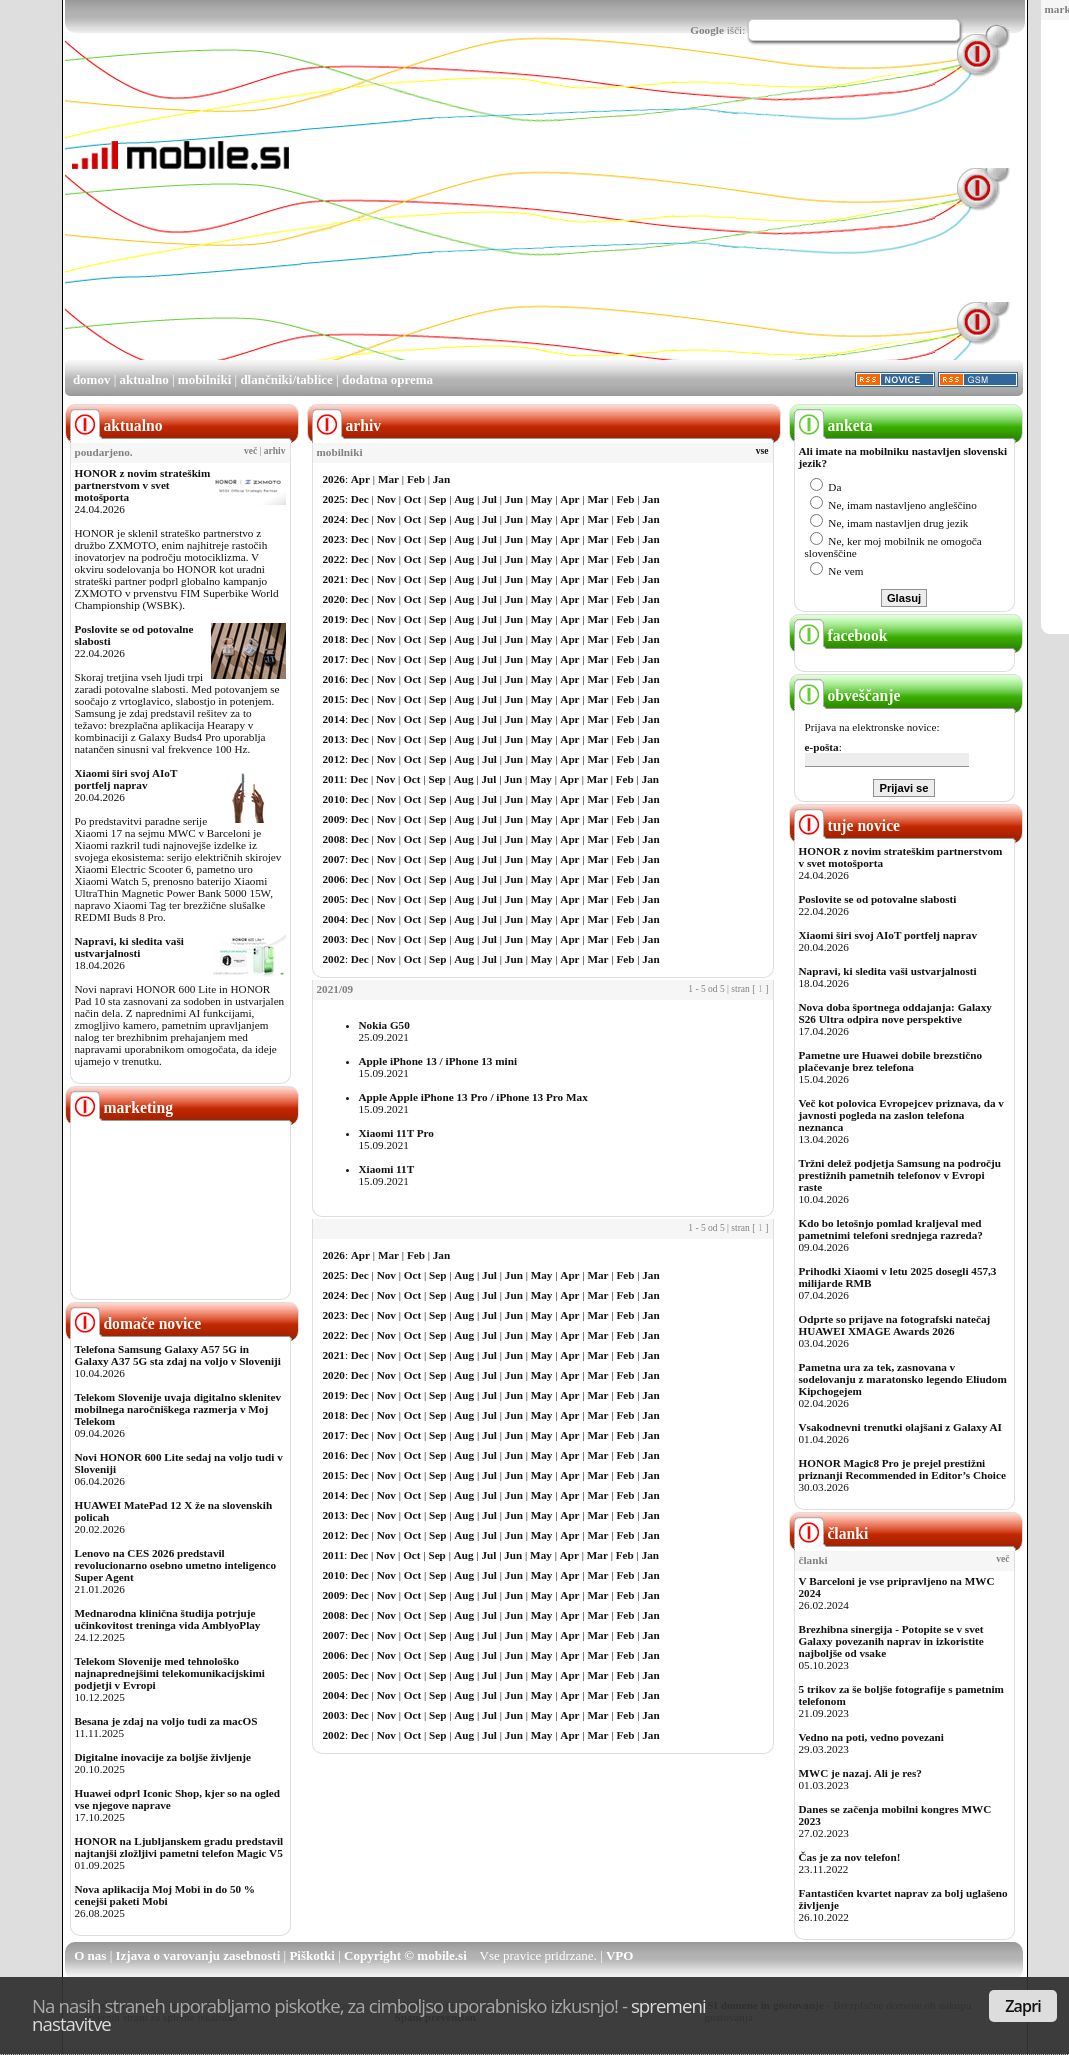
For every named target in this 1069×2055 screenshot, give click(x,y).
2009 (334, 819)
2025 (334, 499)
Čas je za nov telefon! (850, 1857)
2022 (334, 559)
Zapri (1023, 2006)
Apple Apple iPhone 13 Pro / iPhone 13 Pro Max (473, 1097)
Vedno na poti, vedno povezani (871, 1737)
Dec (360, 499)
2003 (334, 939)
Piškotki (312, 1955)
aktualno (144, 379)
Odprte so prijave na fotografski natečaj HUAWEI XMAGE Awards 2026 (895, 1325)
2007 (334, 859)
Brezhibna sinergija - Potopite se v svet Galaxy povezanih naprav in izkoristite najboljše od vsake (891, 1641)
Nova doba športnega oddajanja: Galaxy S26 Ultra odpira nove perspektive (895, 1013)
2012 (334, 759)
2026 (334, 479)
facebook (841, 635)
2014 (334, 719)
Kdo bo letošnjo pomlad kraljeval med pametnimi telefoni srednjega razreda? (891, 1229)
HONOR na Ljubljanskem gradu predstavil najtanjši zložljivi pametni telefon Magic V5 (179, 1847)
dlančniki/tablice (286, 379)
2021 (334, 579)
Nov (386, 499)
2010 (334, 799)
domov (92, 379)
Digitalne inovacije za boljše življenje (163, 1757)
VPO (619, 1955)
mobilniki (204, 379)
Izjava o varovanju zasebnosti (198, 1955)
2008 (334, 839)
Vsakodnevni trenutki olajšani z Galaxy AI (900, 1427)
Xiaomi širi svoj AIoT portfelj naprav (126, 779)
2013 (334, 739)
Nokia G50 (384, 1025)
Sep (437, 499)
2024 (334, 519)
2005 (334, 899)
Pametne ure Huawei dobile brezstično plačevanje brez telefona (891, 1061)
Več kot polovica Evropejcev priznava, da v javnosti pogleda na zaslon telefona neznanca (901, 1115)
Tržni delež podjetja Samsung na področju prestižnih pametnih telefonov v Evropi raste (900, 1175)
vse (762, 451)
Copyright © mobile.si (405, 1955)
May (542, 499)
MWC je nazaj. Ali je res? (860, 1773)
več (250, 451)
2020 (334, 599)
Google (707, 30)
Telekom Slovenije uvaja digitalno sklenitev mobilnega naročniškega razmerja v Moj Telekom (178, 1409)
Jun (514, 499)
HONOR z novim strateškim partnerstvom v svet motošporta (143, 485)
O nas (90, 1955)
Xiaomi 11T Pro (396, 1133)
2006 (334, 879)
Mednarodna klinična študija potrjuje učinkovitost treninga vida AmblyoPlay (168, 1619)
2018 (334, 639)
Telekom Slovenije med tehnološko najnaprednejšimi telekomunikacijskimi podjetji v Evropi (170, 1673)
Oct (412, 499)
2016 (334, 679)
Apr (360, 479)
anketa (833, 425)
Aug (464, 499)
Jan (441, 479)
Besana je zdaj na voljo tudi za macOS (166, 1721)
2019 (334, 619)
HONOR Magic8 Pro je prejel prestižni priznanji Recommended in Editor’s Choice (902, 1469)
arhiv (275, 451)
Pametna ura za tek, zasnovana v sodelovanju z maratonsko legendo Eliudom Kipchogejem (903, 1379)
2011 (334, 779)
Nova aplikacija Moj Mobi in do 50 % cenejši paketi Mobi (165, 1895)
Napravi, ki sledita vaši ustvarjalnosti (129, 947)
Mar (388, 479)
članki (831, 1533)
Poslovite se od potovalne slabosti (878, 899)
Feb (416, 479)
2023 (334, 539)
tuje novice (847, 825)
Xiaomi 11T (387, 1169)
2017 (334, 659)
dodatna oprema (387, 379)
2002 (334, 959)
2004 (334, 919)
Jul (489, 499)
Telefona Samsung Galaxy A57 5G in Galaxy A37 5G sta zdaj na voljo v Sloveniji (178, 1355)
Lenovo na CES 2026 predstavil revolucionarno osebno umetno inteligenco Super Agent (175, 1565)
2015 (334, 699)
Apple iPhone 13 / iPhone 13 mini (438, 1061)
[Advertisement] (552, 218)
